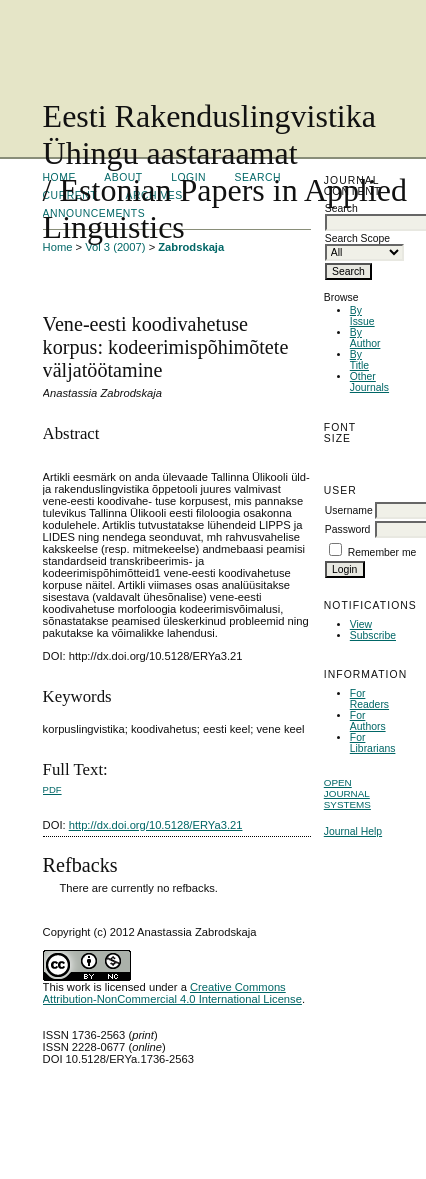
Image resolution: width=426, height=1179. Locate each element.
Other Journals (369, 382)
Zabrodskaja (191, 247)
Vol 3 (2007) (115, 247)
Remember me (382, 552)
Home (58, 247)
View (361, 624)
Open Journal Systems (347, 793)
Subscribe (373, 635)
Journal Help (353, 831)
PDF (52, 789)
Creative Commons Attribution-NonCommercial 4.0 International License (172, 993)
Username (349, 510)
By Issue (362, 316)
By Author (365, 338)
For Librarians (373, 743)
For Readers (369, 699)
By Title (359, 360)
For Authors (368, 721)
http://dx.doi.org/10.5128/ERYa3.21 (156, 825)
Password (348, 529)
